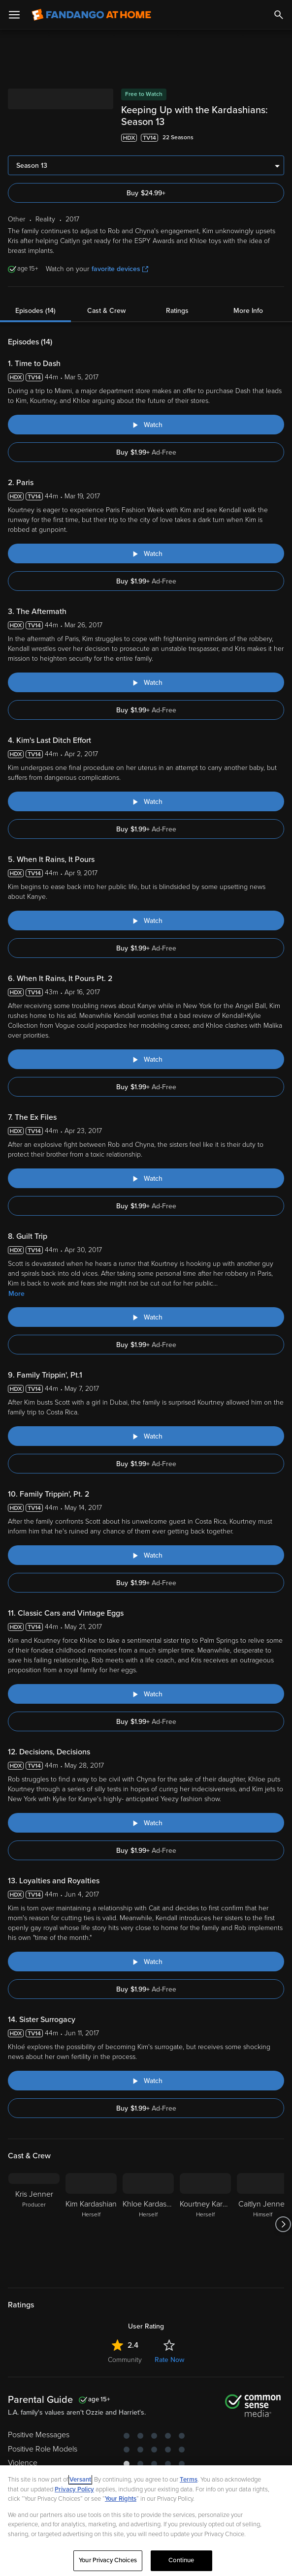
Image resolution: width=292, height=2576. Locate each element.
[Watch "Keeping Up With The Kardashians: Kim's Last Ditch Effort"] (146, 801)
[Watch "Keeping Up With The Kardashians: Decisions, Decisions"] (146, 1823)
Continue (181, 2560)
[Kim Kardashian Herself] (91, 2224)
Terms (188, 2480)
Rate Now (169, 2360)
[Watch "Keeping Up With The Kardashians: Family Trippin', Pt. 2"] (146, 1555)
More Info (248, 311)
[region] (146, 2520)
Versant (80, 2480)
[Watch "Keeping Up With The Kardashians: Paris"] (146, 553)
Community (125, 2360)
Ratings (177, 311)
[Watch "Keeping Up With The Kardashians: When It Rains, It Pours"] (146, 920)
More (16, 1293)
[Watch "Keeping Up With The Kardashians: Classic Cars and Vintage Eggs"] (146, 1694)
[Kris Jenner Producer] (34, 2224)
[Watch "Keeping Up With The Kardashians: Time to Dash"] (146, 424)
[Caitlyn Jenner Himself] (262, 2224)
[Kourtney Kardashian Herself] (205, 2224)
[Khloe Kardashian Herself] (148, 2224)
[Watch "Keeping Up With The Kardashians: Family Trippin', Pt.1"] (146, 1436)
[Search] (278, 15)
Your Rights (120, 2499)
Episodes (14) (35, 311)
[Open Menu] (14, 15)
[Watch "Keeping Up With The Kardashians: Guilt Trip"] (146, 1317)
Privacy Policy (74, 2489)
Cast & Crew (106, 311)
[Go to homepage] (91, 15)
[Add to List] (279, 138)
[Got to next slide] (283, 2224)
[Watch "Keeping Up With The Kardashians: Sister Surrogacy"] (146, 2080)
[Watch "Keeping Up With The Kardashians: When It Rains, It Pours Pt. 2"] (146, 1059)
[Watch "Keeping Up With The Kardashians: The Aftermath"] (146, 682)
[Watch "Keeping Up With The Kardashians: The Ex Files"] (146, 1178)
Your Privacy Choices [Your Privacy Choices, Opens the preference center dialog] (108, 2560)
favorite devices (120, 269)
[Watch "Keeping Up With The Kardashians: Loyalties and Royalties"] (146, 1961)
